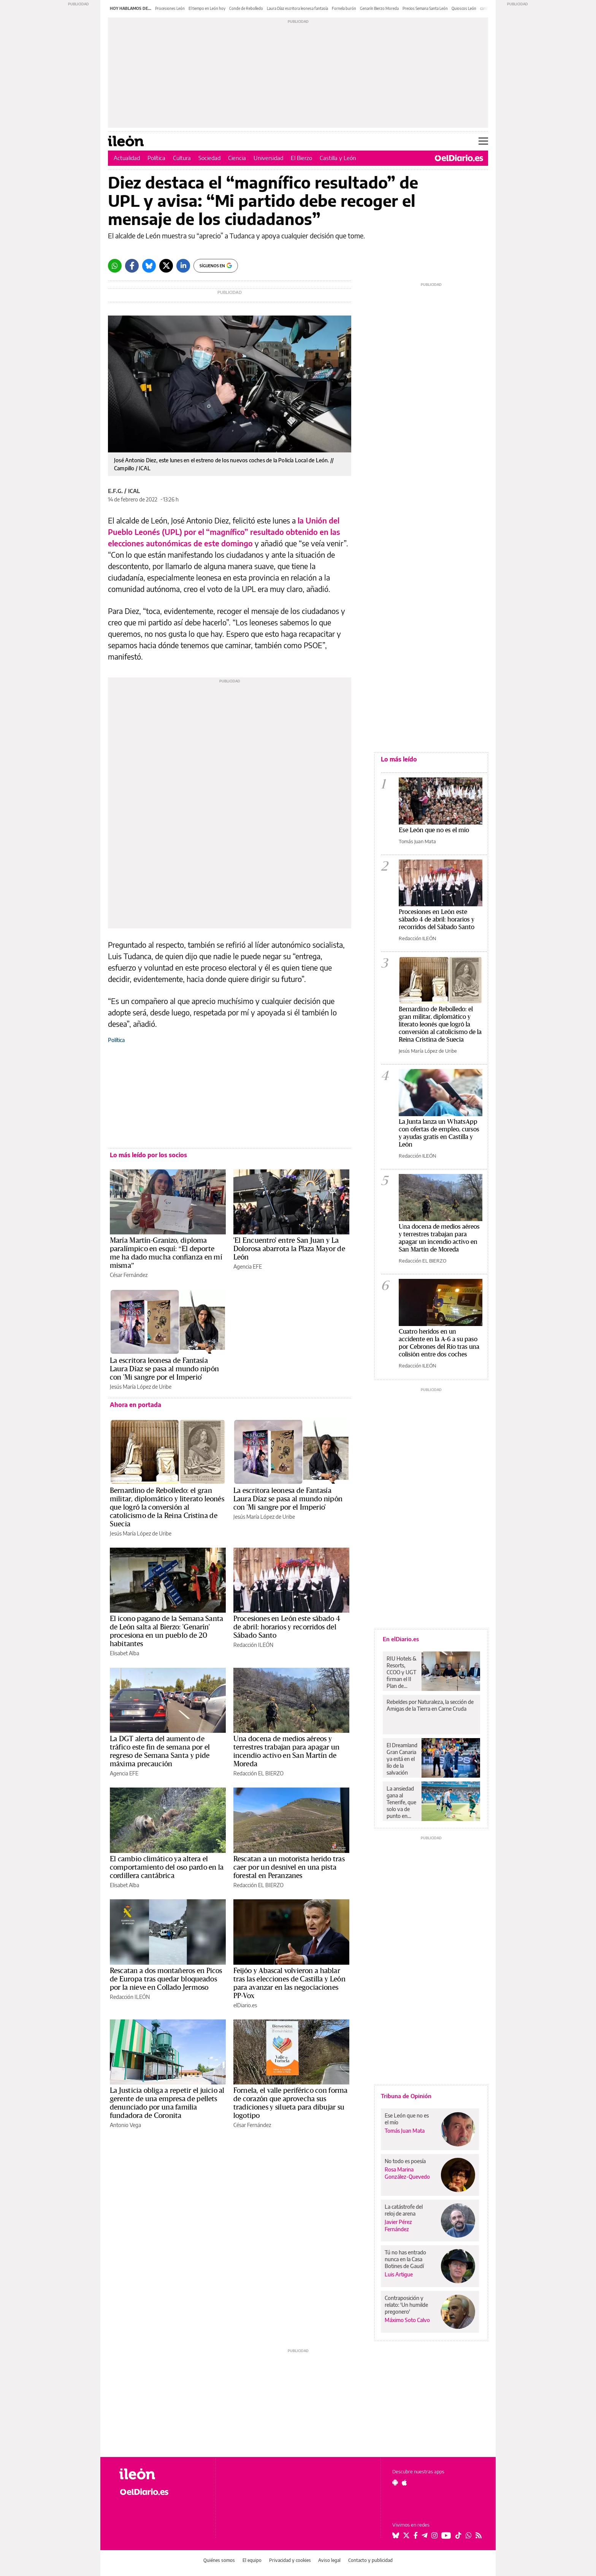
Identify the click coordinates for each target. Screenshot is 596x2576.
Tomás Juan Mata (417, 841)
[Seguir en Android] (395, 2482)
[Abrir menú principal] (483, 141)
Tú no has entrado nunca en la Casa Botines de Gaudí (405, 2259)
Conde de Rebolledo (246, 8)
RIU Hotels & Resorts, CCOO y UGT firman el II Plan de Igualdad (402, 1672)
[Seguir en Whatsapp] (469, 2535)
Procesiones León (170, 8)
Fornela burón (344, 8)
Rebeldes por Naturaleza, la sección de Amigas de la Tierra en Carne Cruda (430, 1705)
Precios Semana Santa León (425, 8)
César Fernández (128, 1275)
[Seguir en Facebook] (416, 2535)
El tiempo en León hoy (207, 8)
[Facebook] (132, 266)
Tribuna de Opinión (406, 2095)
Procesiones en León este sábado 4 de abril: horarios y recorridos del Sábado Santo (286, 1627)
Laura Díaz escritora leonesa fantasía (297, 8)
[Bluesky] (149, 266)
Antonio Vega (125, 2125)
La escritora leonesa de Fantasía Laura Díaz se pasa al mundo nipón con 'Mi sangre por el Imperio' (164, 1369)
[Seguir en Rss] (479, 2535)
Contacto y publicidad (370, 2560)
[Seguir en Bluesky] (395, 2535)
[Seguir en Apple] (404, 2482)
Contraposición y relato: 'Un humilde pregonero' (406, 2305)
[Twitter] (166, 266)
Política (156, 157)
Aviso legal (329, 2560)
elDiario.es (245, 2005)
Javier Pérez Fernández (398, 2225)
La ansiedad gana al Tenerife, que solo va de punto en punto (401, 1802)
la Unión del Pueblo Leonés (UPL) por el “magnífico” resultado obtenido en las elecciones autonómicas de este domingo (224, 532)
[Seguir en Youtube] (446, 2535)
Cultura (182, 157)
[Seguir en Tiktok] (458, 2535)
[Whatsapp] (115, 266)
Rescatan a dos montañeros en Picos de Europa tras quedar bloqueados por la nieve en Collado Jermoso (166, 1979)
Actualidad (127, 157)
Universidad (268, 157)
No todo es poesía (405, 2161)
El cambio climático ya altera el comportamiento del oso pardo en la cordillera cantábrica (167, 1867)
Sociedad (209, 157)
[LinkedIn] (183, 266)
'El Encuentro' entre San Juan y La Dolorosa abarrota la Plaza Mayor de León (289, 1249)
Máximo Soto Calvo (407, 2320)
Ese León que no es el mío (434, 830)
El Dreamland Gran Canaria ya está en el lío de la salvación (402, 1759)
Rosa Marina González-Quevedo (407, 2173)
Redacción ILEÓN (253, 1645)
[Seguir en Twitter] (406, 2535)
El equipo (252, 2560)
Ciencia (237, 157)
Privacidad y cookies (290, 2560)
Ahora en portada (135, 1405)
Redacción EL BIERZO (258, 1773)
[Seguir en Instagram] (434, 2535)
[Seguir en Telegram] (425, 2535)
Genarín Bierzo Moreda (379, 8)
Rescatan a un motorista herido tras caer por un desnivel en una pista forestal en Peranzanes (289, 1867)
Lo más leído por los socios (148, 1155)
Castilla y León (338, 157)
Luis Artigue (399, 2274)
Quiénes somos (219, 2560)
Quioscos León (464, 8)
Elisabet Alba (124, 1653)
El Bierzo (301, 157)
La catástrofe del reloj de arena (404, 2210)
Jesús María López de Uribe (140, 1386)
